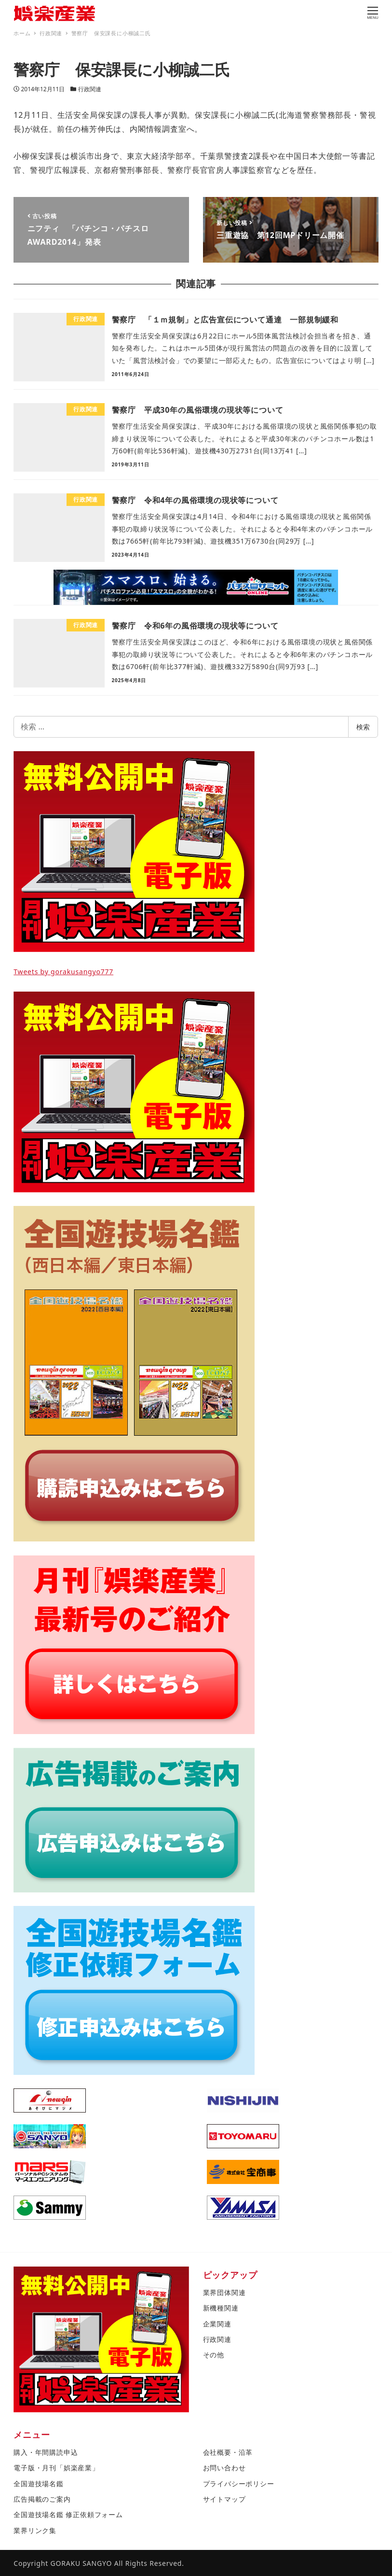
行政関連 (89, 89)
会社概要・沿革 (228, 2452)
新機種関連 (221, 2307)
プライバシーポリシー (238, 2483)
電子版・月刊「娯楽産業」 (56, 2467)
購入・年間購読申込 (46, 2452)
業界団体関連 (224, 2292)
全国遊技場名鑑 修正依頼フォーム (68, 2514)
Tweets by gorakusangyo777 (63, 971)
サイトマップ (224, 2499)
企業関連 (217, 2323)
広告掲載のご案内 (42, 2499)
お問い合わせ (224, 2467)
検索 (363, 726)
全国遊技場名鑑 (39, 2483)
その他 (213, 2354)
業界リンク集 (35, 2530)
